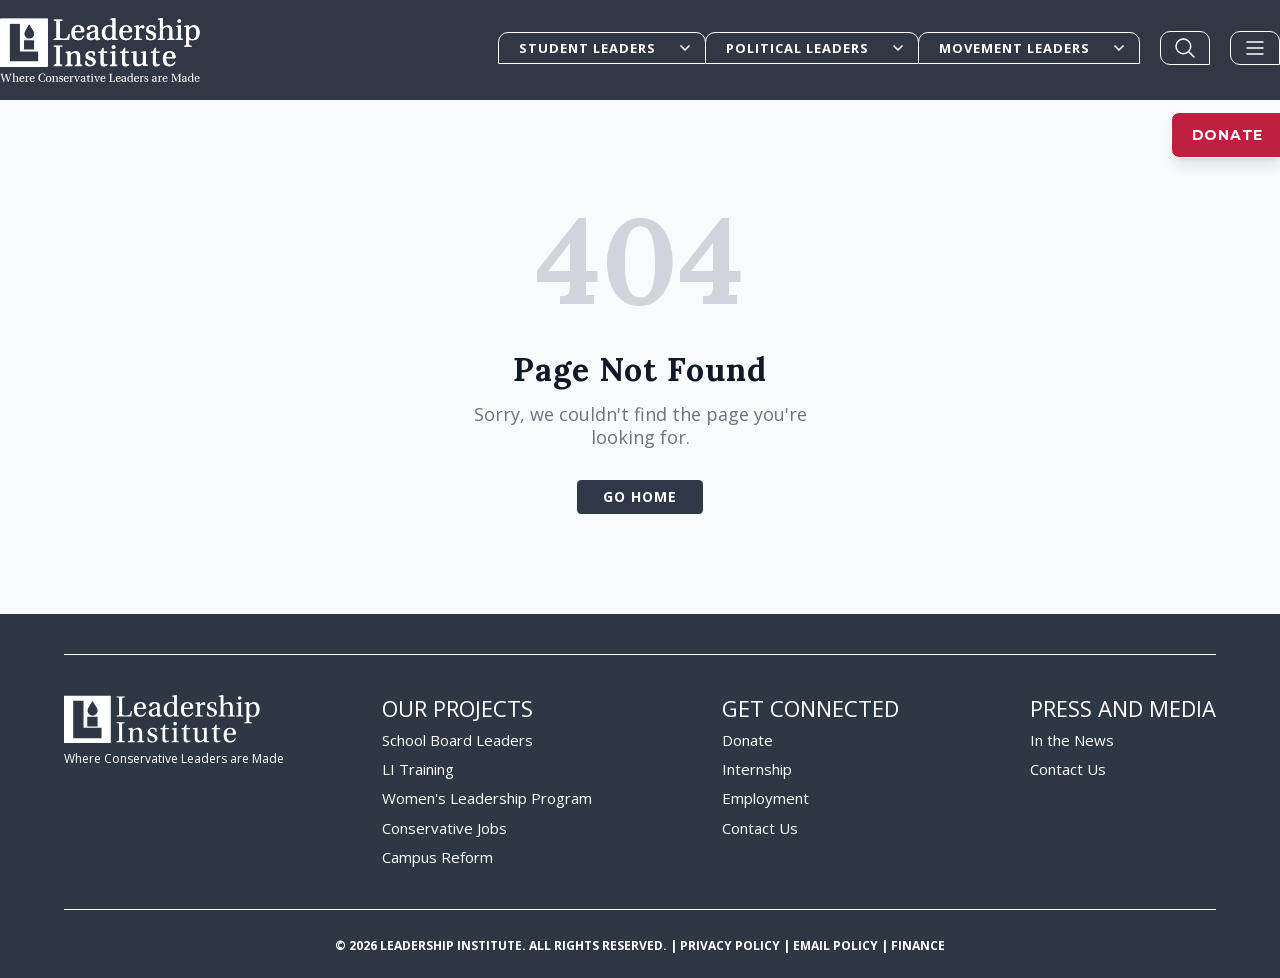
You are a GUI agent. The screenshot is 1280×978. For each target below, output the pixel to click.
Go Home (640, 496)
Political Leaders (816, 48)
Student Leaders (606, 48)
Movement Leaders (1033, 48)
